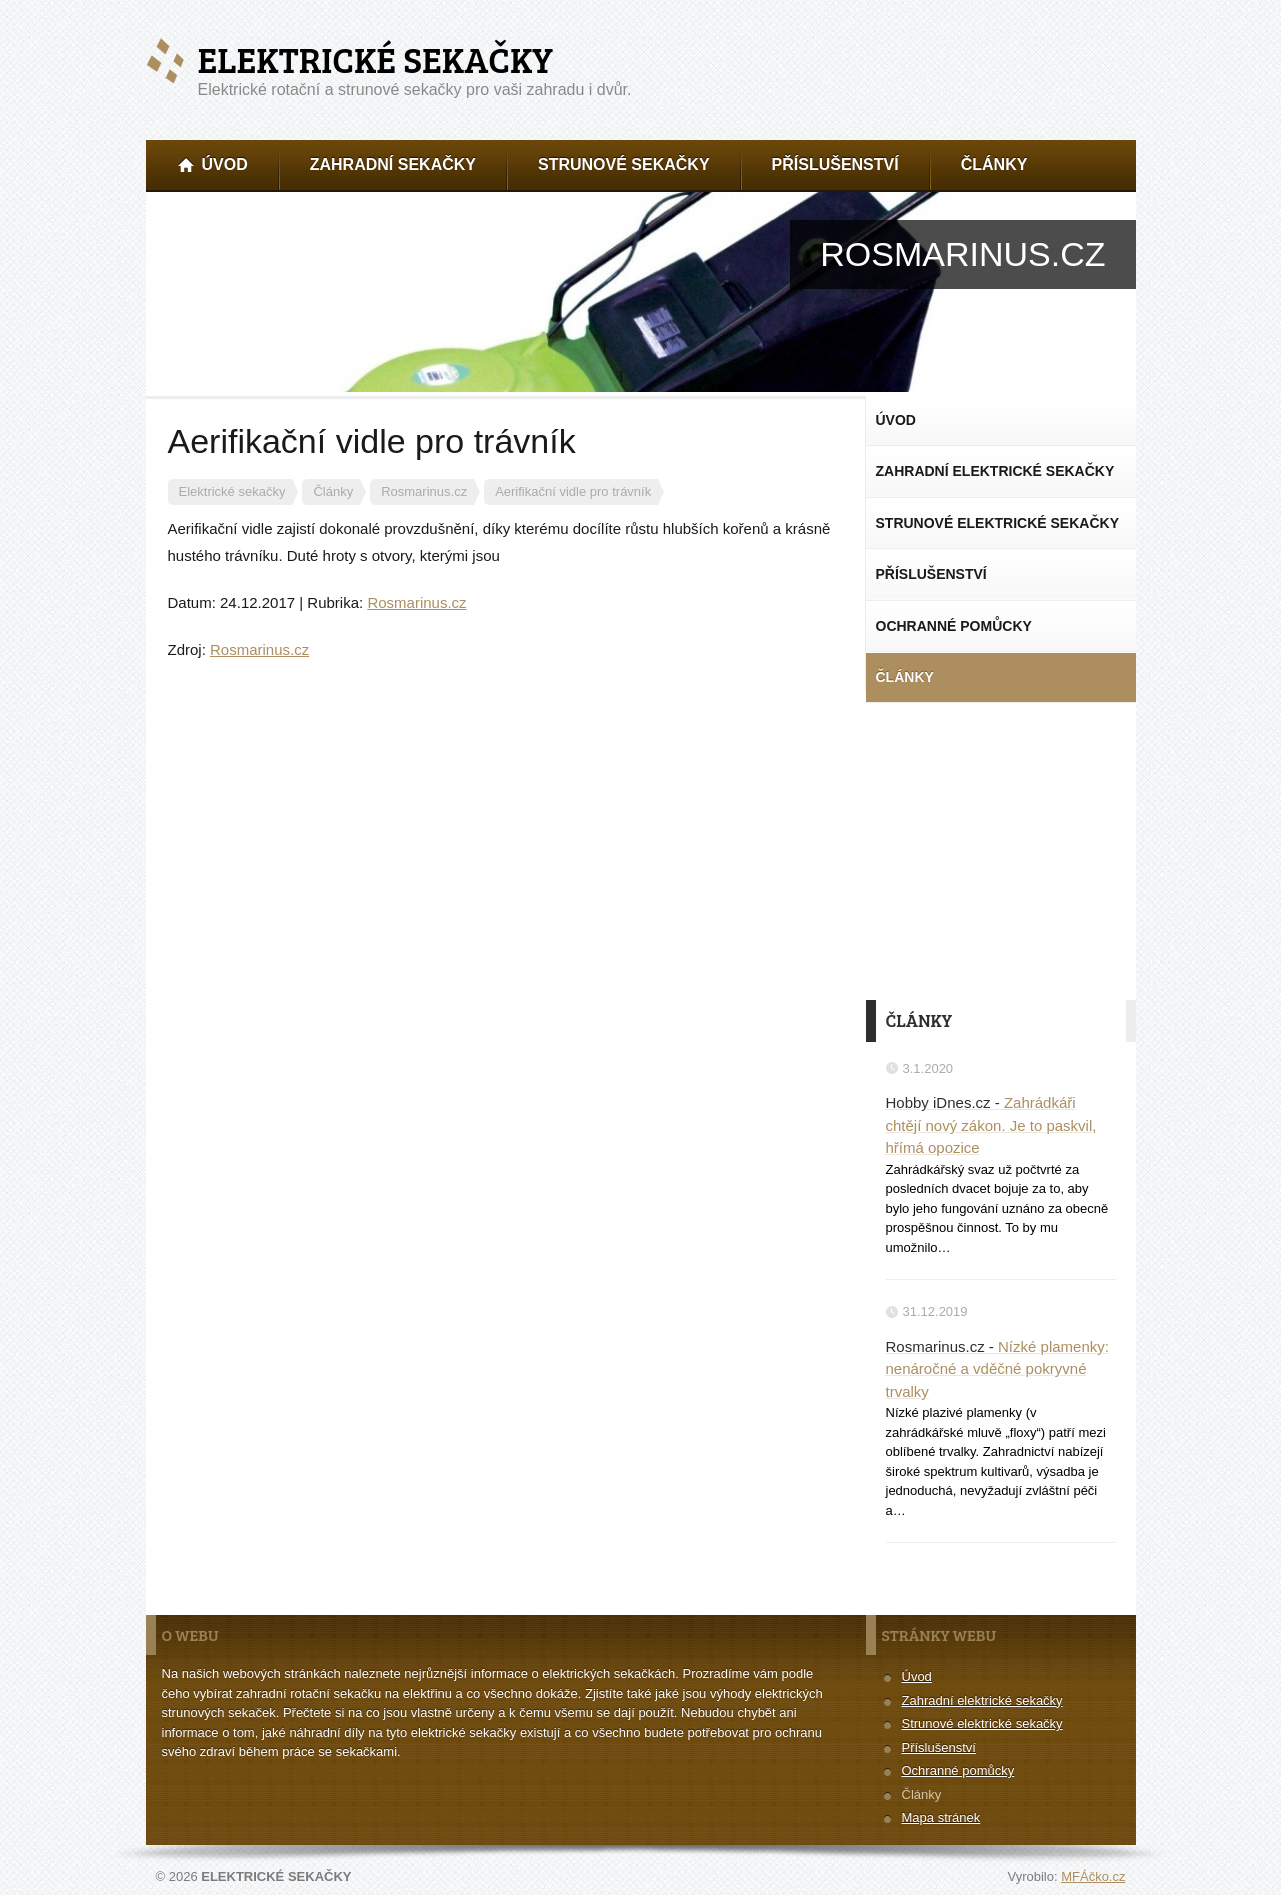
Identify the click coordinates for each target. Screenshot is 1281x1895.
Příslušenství (939, 1747)
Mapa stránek (941, 1817)
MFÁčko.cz (1093, 1876)
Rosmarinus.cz (416, 602)
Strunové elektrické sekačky (982, 1723)
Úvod (917, 1676)
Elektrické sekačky (375, 59)
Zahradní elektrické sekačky (982, 1700)
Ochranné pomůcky (958, 1770)
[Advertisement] (1001, 849)
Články (922, 1794)
